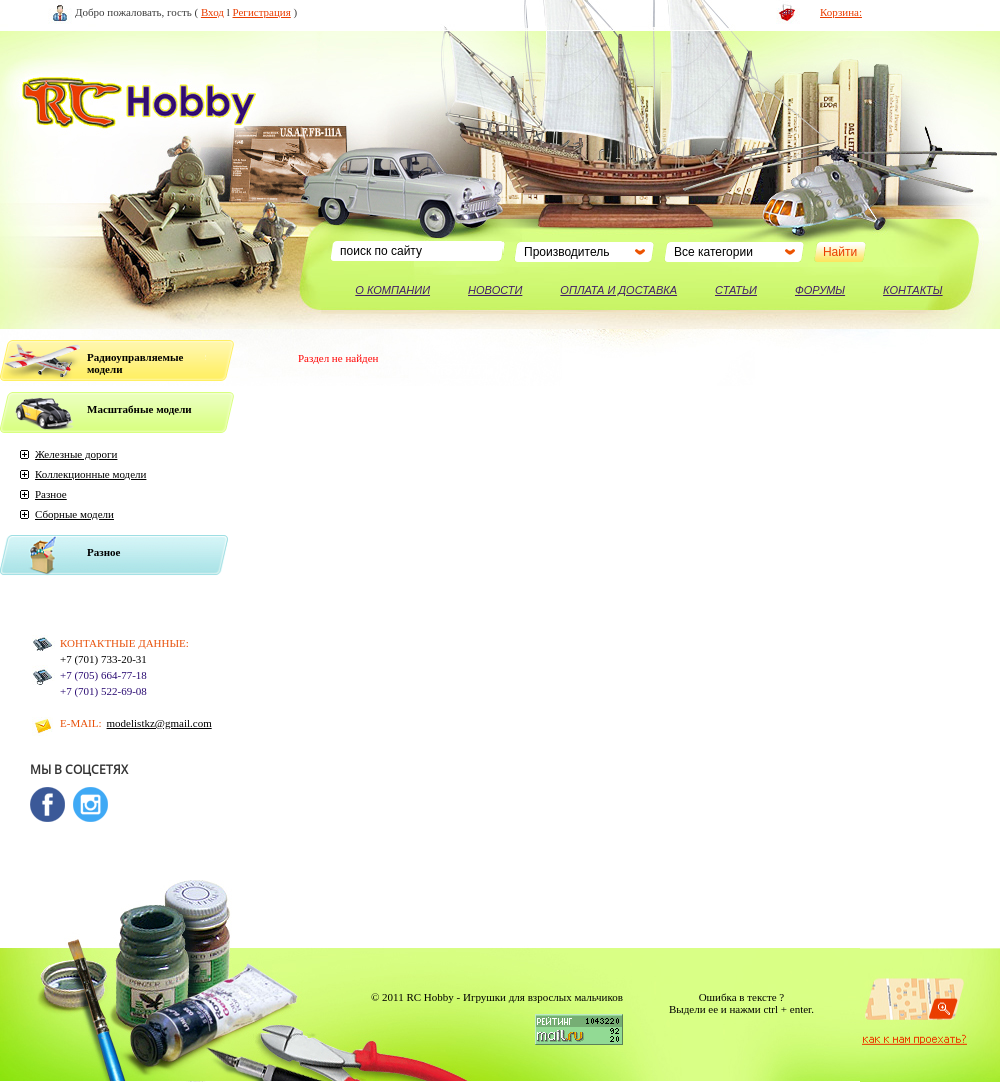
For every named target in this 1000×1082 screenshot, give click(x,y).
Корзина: (841, 12)
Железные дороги (76, 454)
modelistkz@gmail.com (159, 723)
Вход (212, 12)
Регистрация (262, 12)
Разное (51, 494)
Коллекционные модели (90, 474)
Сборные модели (74, 514)
